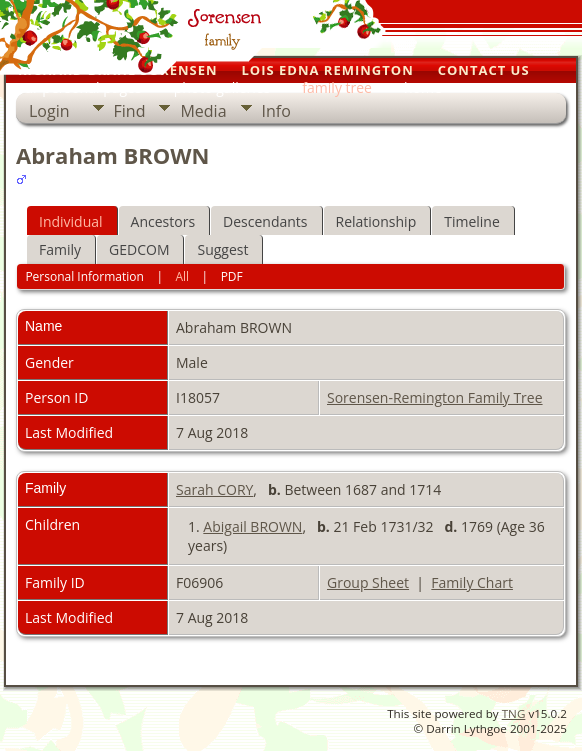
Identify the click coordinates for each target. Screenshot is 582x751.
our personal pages (79, 87)
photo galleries (222, 87)
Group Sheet (368, 582)
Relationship (376, 221)
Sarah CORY (214, 489)
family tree (337, 87)
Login (49, 111)
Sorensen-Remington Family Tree (435, 397)
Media (203, 111)
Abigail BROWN (252, 526)
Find (130, 111)
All (182, 276)
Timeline (472, 221)
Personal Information (84, 276)
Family (60, 249)
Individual (71, 221)
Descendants (265, 221)
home (423, 87)
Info (276, 111)
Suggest (222, 249)
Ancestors (163, 221)
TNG (514, 713)
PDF (232, 276)
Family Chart (472, 582)
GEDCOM (139, 249)
